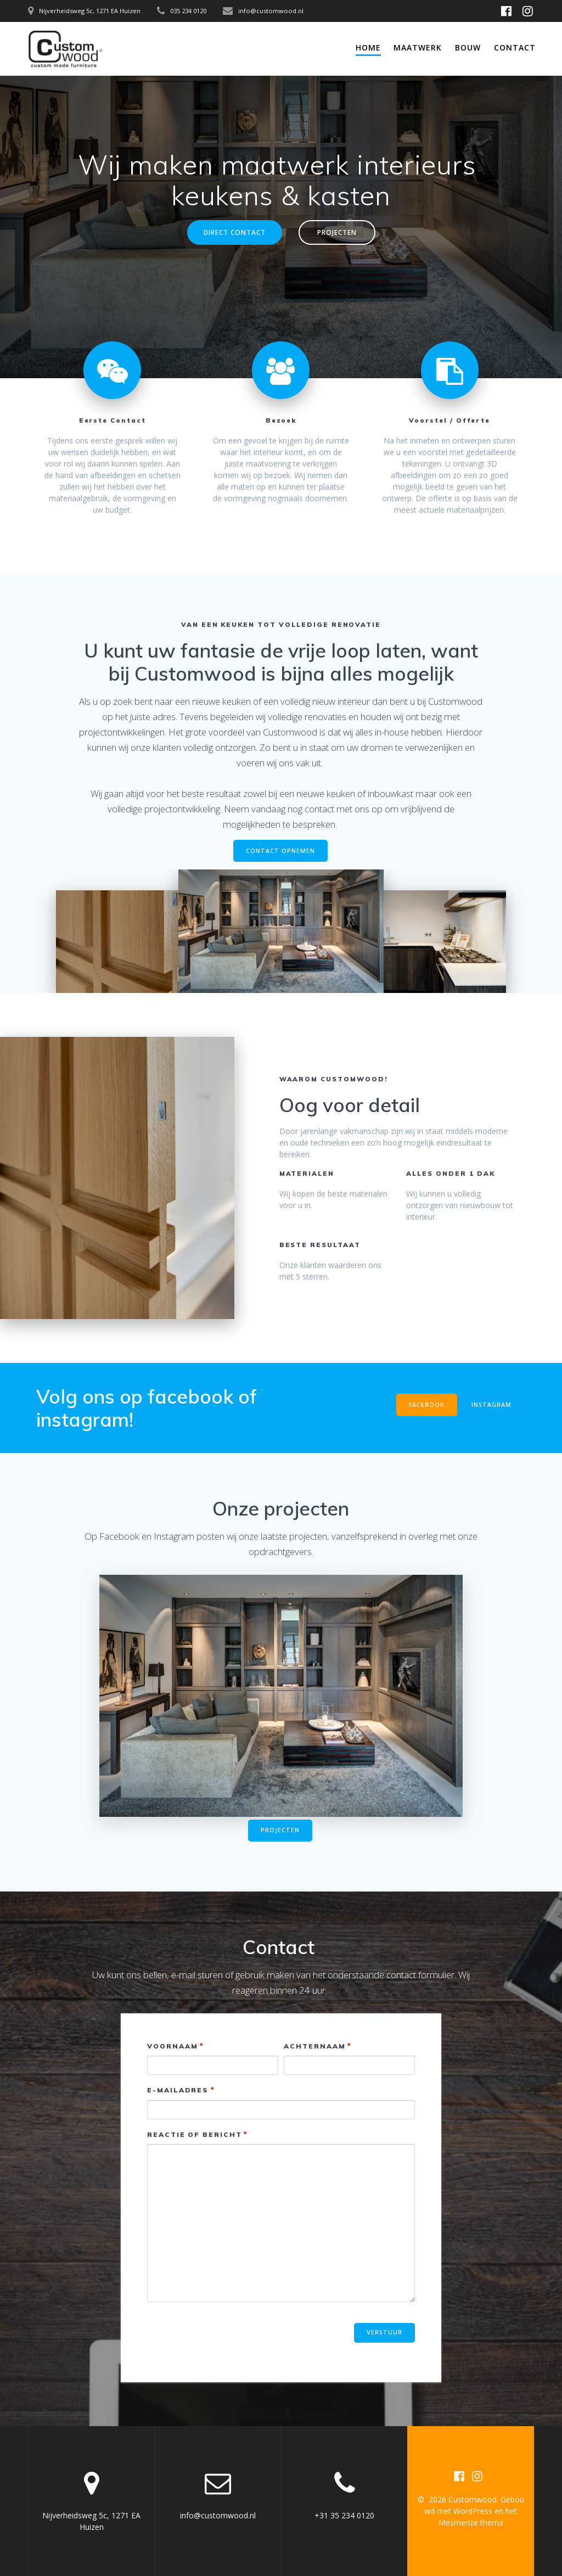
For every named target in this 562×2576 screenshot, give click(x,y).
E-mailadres (181, 2090)
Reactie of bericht (198, 2134)
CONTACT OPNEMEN (280, 851)
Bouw (468, 47)
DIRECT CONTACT (235, 232)
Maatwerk (418, 47)
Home (368, 47)
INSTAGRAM (491, 1404)
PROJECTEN (337, 232)
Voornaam (175, 2046)
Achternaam (318, 2046)
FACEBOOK (427, 1404)
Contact (515, 47)
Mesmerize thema (471, 2522)
